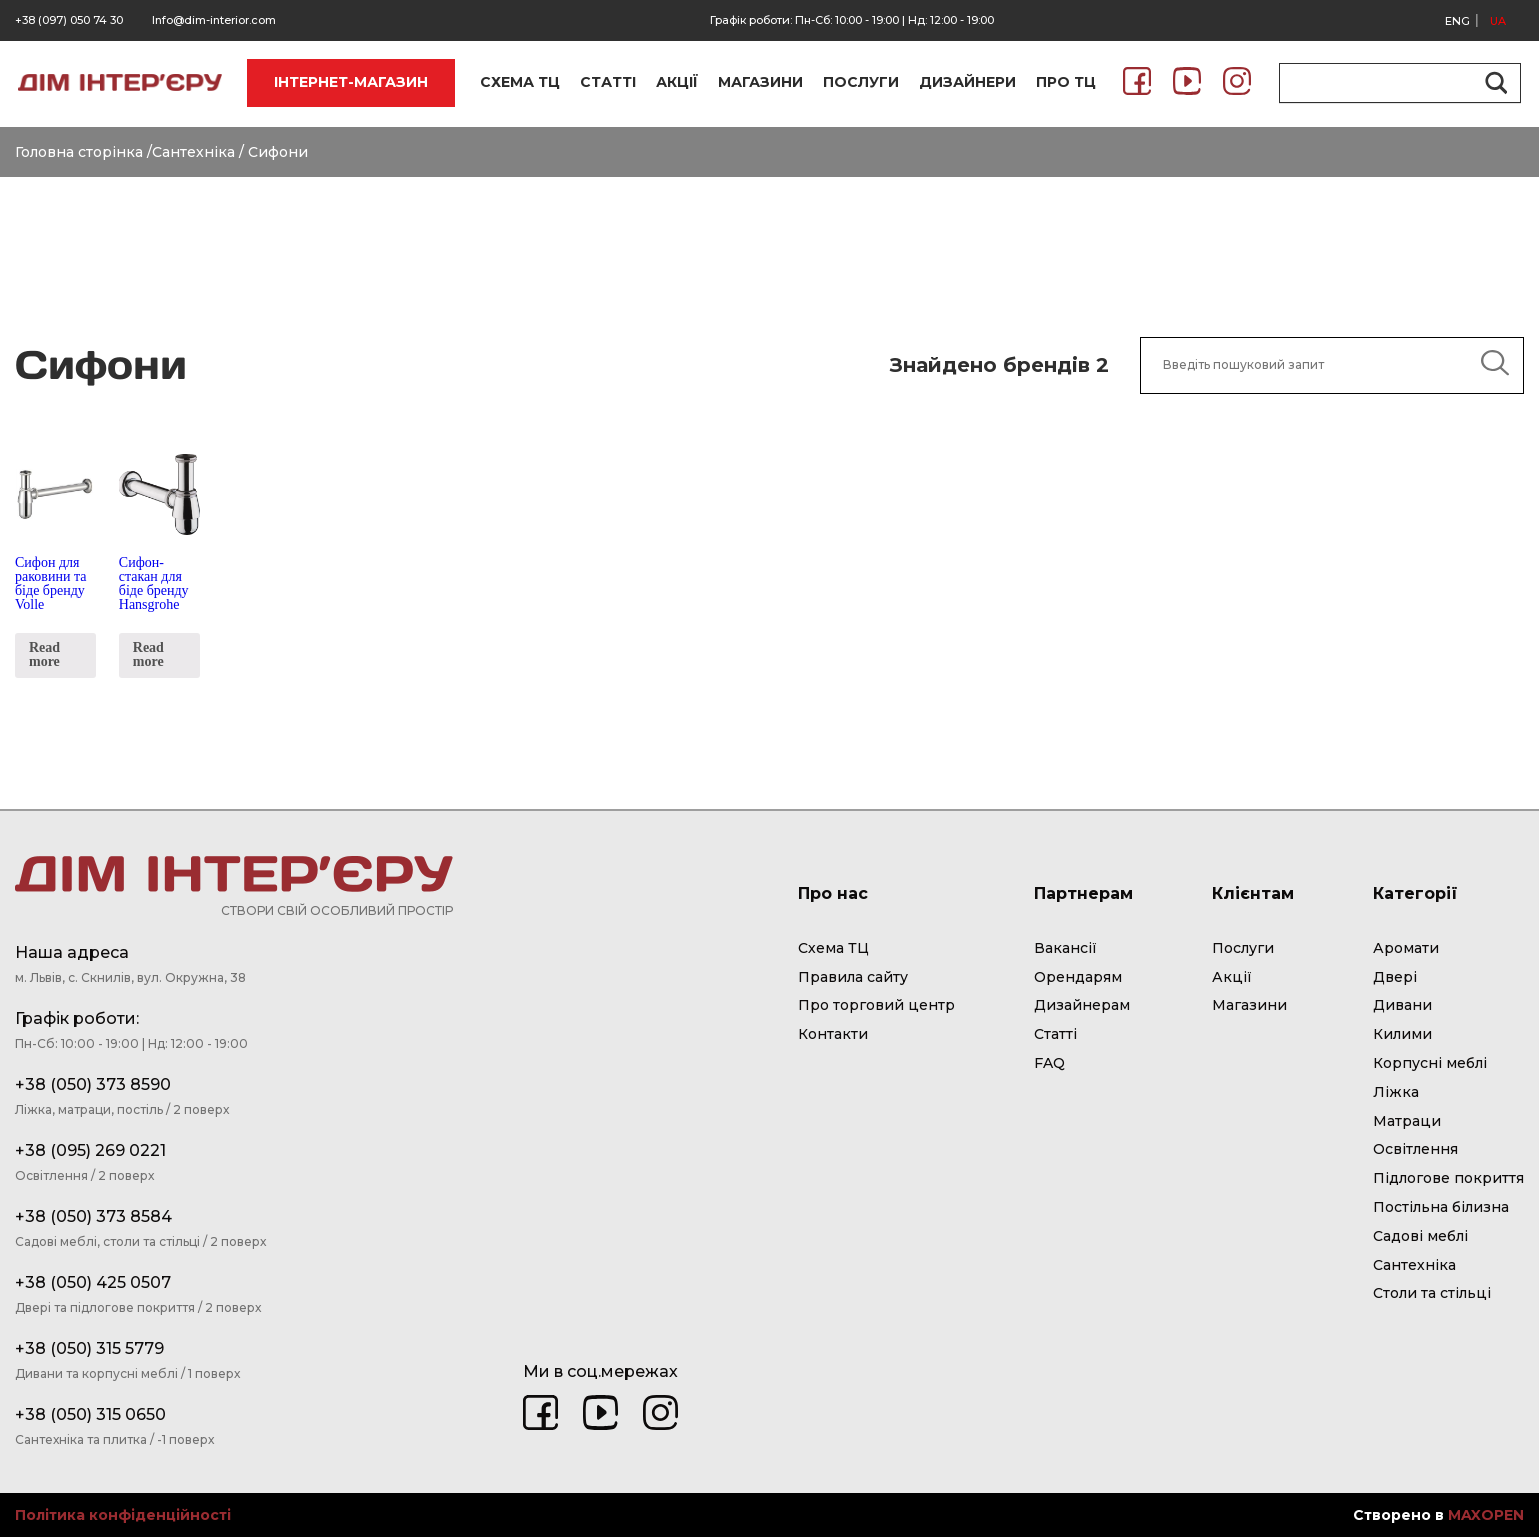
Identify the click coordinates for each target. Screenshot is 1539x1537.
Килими (1402, 1034)
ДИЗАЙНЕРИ (967, 82)
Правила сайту (853, 977)
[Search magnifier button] (1493, 83)
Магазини (1249, 1005)
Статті (1055, 1034)
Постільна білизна (1441, 1207)
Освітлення (1415, 1149)
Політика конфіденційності (123, 1515)
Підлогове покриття (1448, 1178)
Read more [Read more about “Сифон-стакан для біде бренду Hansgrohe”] (148, 654)
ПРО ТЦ (1066, 82)
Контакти (833, 1034)
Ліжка (1396, 1092)
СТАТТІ (608, 82)
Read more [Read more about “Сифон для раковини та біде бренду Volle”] (44, 654)
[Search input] (1391, 83)
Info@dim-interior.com (214, 20)
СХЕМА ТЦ (520, 82)
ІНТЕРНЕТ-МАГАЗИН (351, 82)
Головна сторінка (79, 152)
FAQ (1049, 1063)
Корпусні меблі (1430, 1063)
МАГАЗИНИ (760, 82)
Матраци (1407, 1121)
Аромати (1406, 948)
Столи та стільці (1432, 1293)
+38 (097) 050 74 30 (69, 20)
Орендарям (1078, 977)
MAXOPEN (1486, 1515)
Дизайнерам (1082, 1005)
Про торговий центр (876, 1005)
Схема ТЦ (833, 948)
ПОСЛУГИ (861, 82)
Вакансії (1065, 948)
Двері (1395, 977)
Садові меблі (1420, 1236)
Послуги (1243, 948)
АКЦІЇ (677, 82)
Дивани (1402, 1005)
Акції (1232, 977)
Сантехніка (193, 152)
